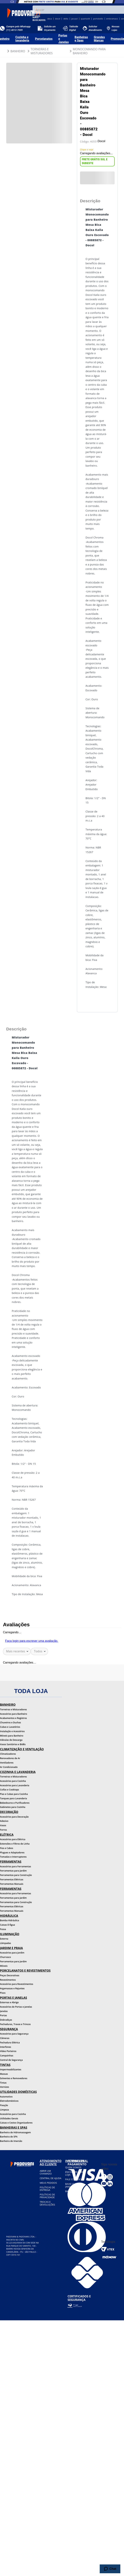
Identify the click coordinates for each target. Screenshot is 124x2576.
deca (49, 19)
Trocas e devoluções (47, 2203)
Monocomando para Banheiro (89, 51)
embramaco (112, 19)
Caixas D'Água (7, 1924)
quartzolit (85, 19)
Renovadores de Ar (10, 1758)
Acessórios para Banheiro (13, 1713)
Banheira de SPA (8, 2136)
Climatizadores (8, 1753)
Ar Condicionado (9, 1767)
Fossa (3, 1929)
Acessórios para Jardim (12, 1952)
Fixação (4, 2105)
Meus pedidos (48, 2182)
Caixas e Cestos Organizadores (16, 2122)
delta (65, 19)
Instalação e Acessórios (12, 1731)
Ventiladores (6, 1762)
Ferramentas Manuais (11, 1883)
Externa (4, 1938)
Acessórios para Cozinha (13, 1781)
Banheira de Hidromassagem (15, 2132)
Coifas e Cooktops (9, 1789)
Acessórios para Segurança (14, 2033)
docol (57, 19)
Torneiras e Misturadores (42, 51)
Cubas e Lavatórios (10, 1726)
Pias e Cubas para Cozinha (14, 1794)
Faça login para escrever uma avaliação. (31, 1640)
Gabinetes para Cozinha (12, 1807)
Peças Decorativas (9, 1975)
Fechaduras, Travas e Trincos (15, 2024)
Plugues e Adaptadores (12, 1852)
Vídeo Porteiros (8, 2051)
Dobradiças (6, 2019)
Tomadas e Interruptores (13, 1856)
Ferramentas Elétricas (11, 1879)
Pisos (3, 1992)
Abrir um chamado (46, 2172)
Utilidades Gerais (9, 2118)
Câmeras (4, 2038)
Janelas (4, 2011)
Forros (3, 1829)
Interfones (5, 2047)
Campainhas (6, 2055)
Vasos (3, 1825)
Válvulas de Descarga (11, 1739)
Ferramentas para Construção (16, 1875)
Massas (4, 2073)
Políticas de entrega (47, 2189)
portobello (98, 19)
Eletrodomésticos (9, 2100)
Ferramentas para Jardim (13, 1870)
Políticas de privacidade (47, 2196)
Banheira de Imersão (11, 2141)
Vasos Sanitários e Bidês (13, 1744)
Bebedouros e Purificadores (14, 1802)
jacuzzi (74, 19)
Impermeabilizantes (10, 2069)
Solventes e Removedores (13, 2078)
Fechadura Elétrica (10, 2042)
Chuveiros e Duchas (10, 1722)
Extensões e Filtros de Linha (15, 1843)
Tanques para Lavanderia (13, 1798)
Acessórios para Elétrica (12, 1839)
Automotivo (6, 2096)
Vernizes (4, 2086)
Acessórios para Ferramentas (15, 1866)
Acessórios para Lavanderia (14, 1785)
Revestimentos (8, 1979)
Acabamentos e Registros (13, 1718)
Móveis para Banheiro (11, 1735)
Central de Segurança (11, 2060)
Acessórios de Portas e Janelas (16, 2006)
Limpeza (4, 2109)
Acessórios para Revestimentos (16, 1984)
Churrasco (5, 1957)
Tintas (3, 2082)
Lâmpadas (5, 1943)
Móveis (4, 1965)
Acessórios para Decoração (14, 1816)
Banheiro (17, 51)
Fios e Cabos (6, 1848)
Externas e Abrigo (9, 2002)
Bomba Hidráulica (9, 1920)
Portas (3, 2015)
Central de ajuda (50, 2178)
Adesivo (4, 1821)
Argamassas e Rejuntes (12, 1988)
